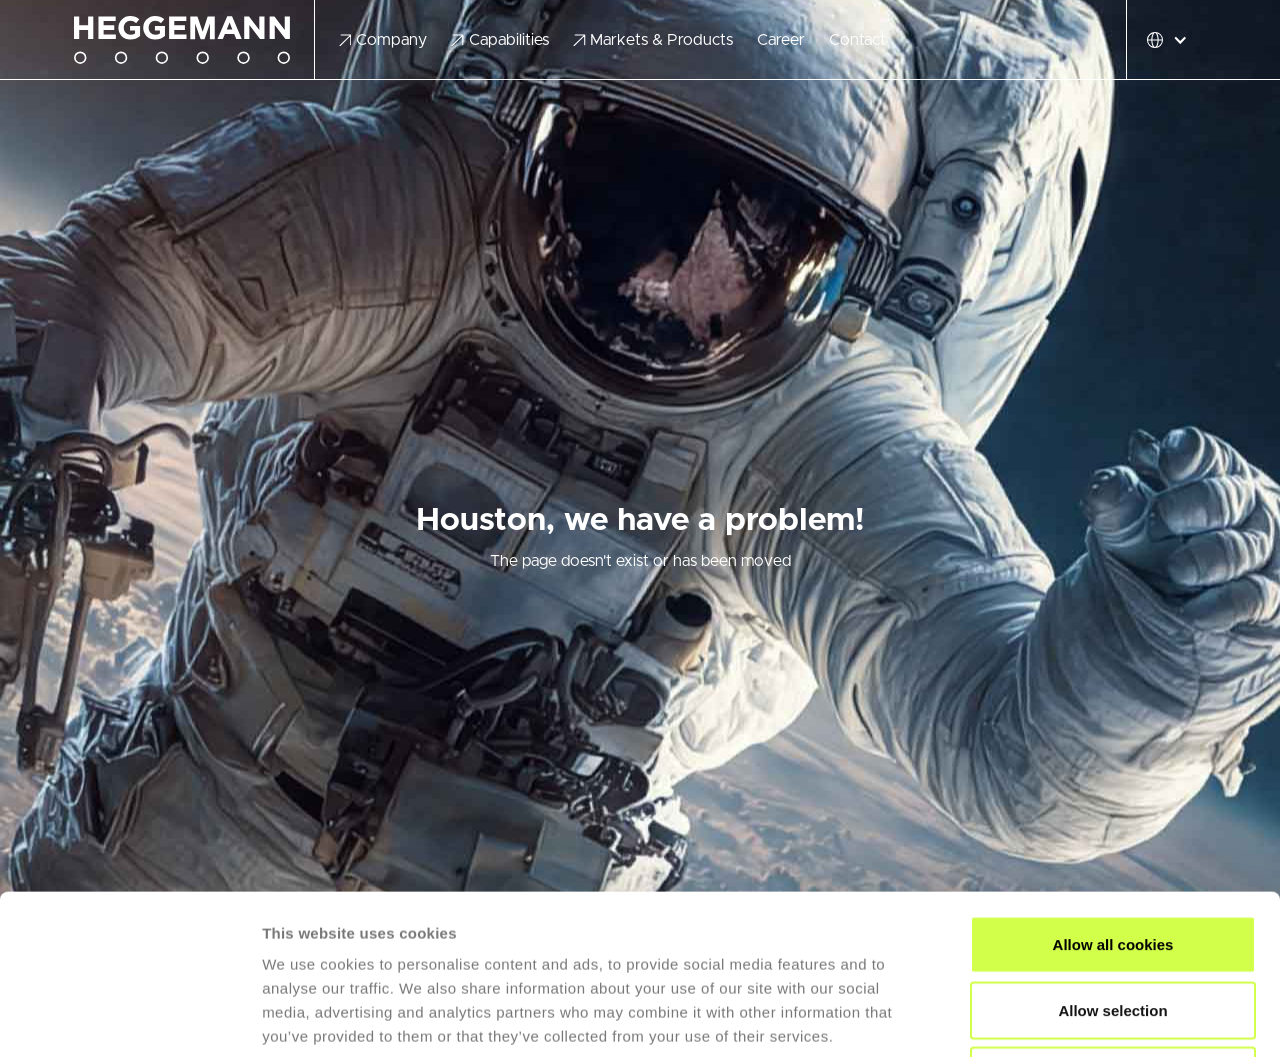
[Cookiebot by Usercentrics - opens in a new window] (129, 1018)
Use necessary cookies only (1113, 925)
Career (781, 40)
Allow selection (1112, 860)
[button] (383, 40)
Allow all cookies (1113, 794)
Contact (857, 40)
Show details (1049, 1017)
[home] (194, 40)
